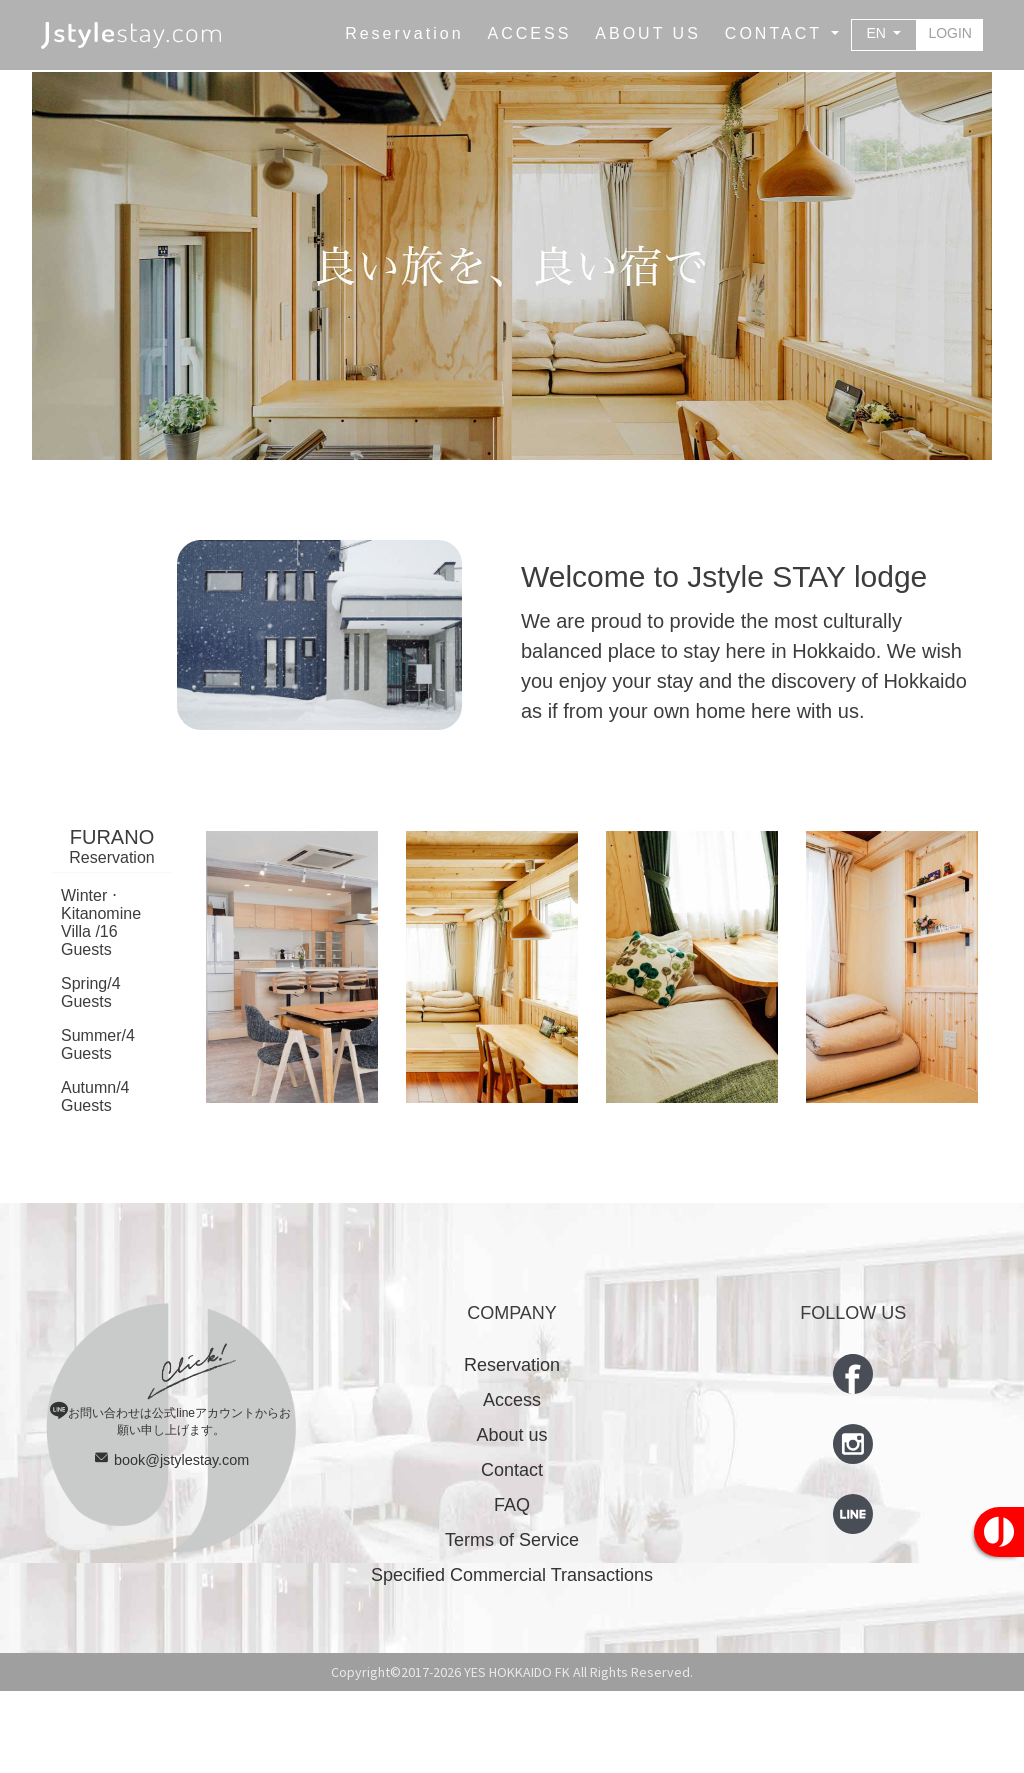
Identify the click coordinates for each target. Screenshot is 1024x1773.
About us (511, 1517)
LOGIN (950, 33)
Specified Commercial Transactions (512, 1657)
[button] (782, 34)
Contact (512, 1552)
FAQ (512, 1587)
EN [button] (878, 33)
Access (512, 1482)
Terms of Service (512, 1622)
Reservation (512, 1447)
